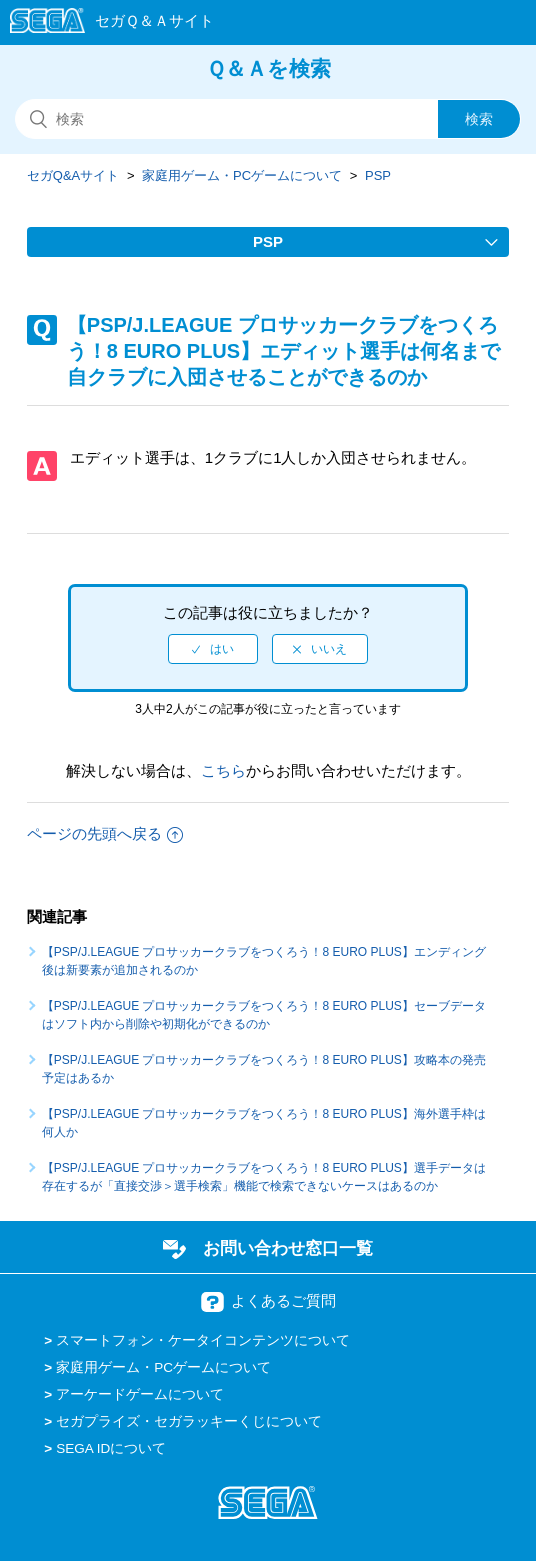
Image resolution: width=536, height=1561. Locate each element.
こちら (223, 770)
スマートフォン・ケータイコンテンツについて (203, 1340)
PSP (378, 175)
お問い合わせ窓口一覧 (288, 1248)
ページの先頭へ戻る (105, 833)
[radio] (213, 649)
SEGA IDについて (111, 1448)
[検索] (268, 119)
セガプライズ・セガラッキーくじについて (189, 1421)
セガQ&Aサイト (73, 175)
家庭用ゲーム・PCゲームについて (242, 175)
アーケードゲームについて (140, 1394)
